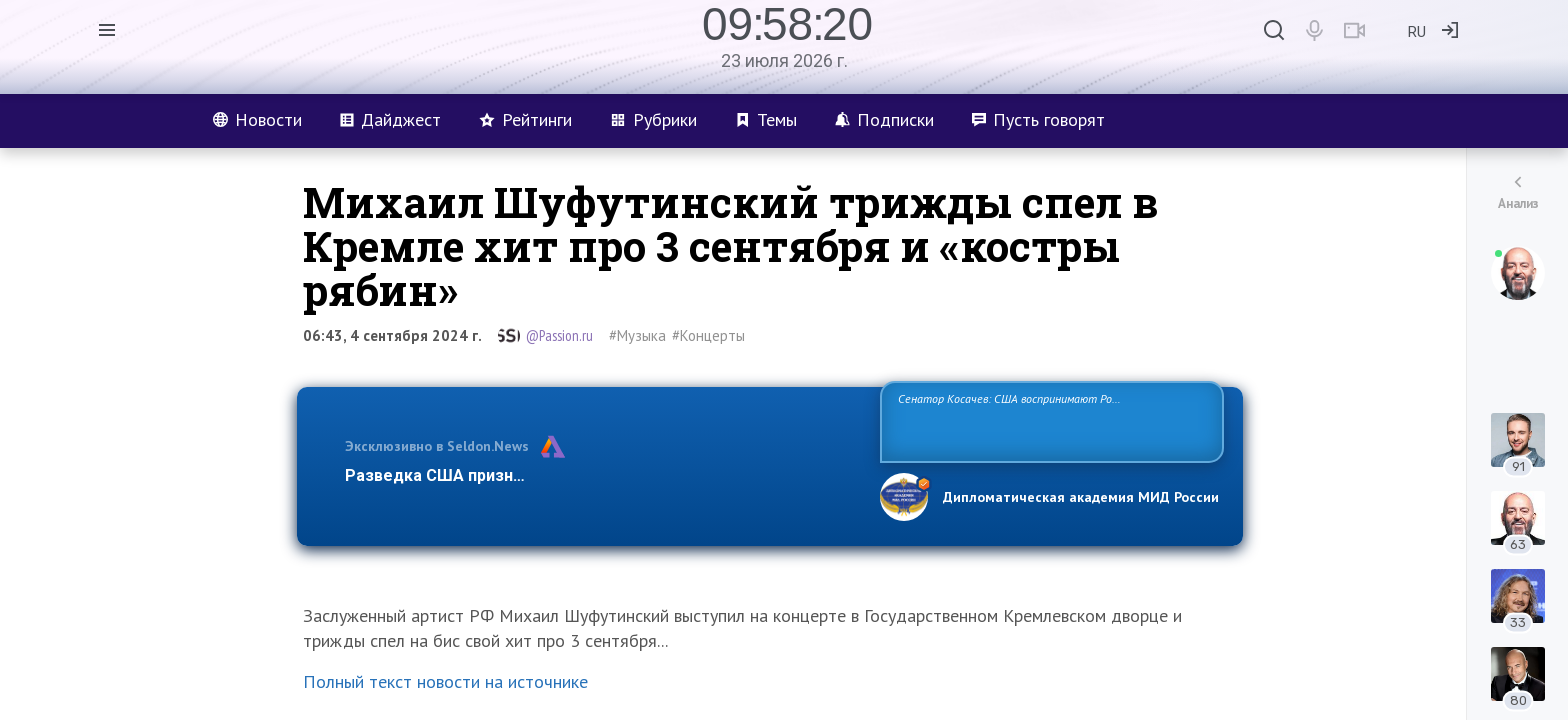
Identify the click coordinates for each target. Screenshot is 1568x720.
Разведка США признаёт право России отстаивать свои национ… (602, 475)
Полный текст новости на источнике (445, 681)
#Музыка (637, 335)
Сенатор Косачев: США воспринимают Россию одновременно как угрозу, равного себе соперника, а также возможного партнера (1049, 420)
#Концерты (708, 335)
